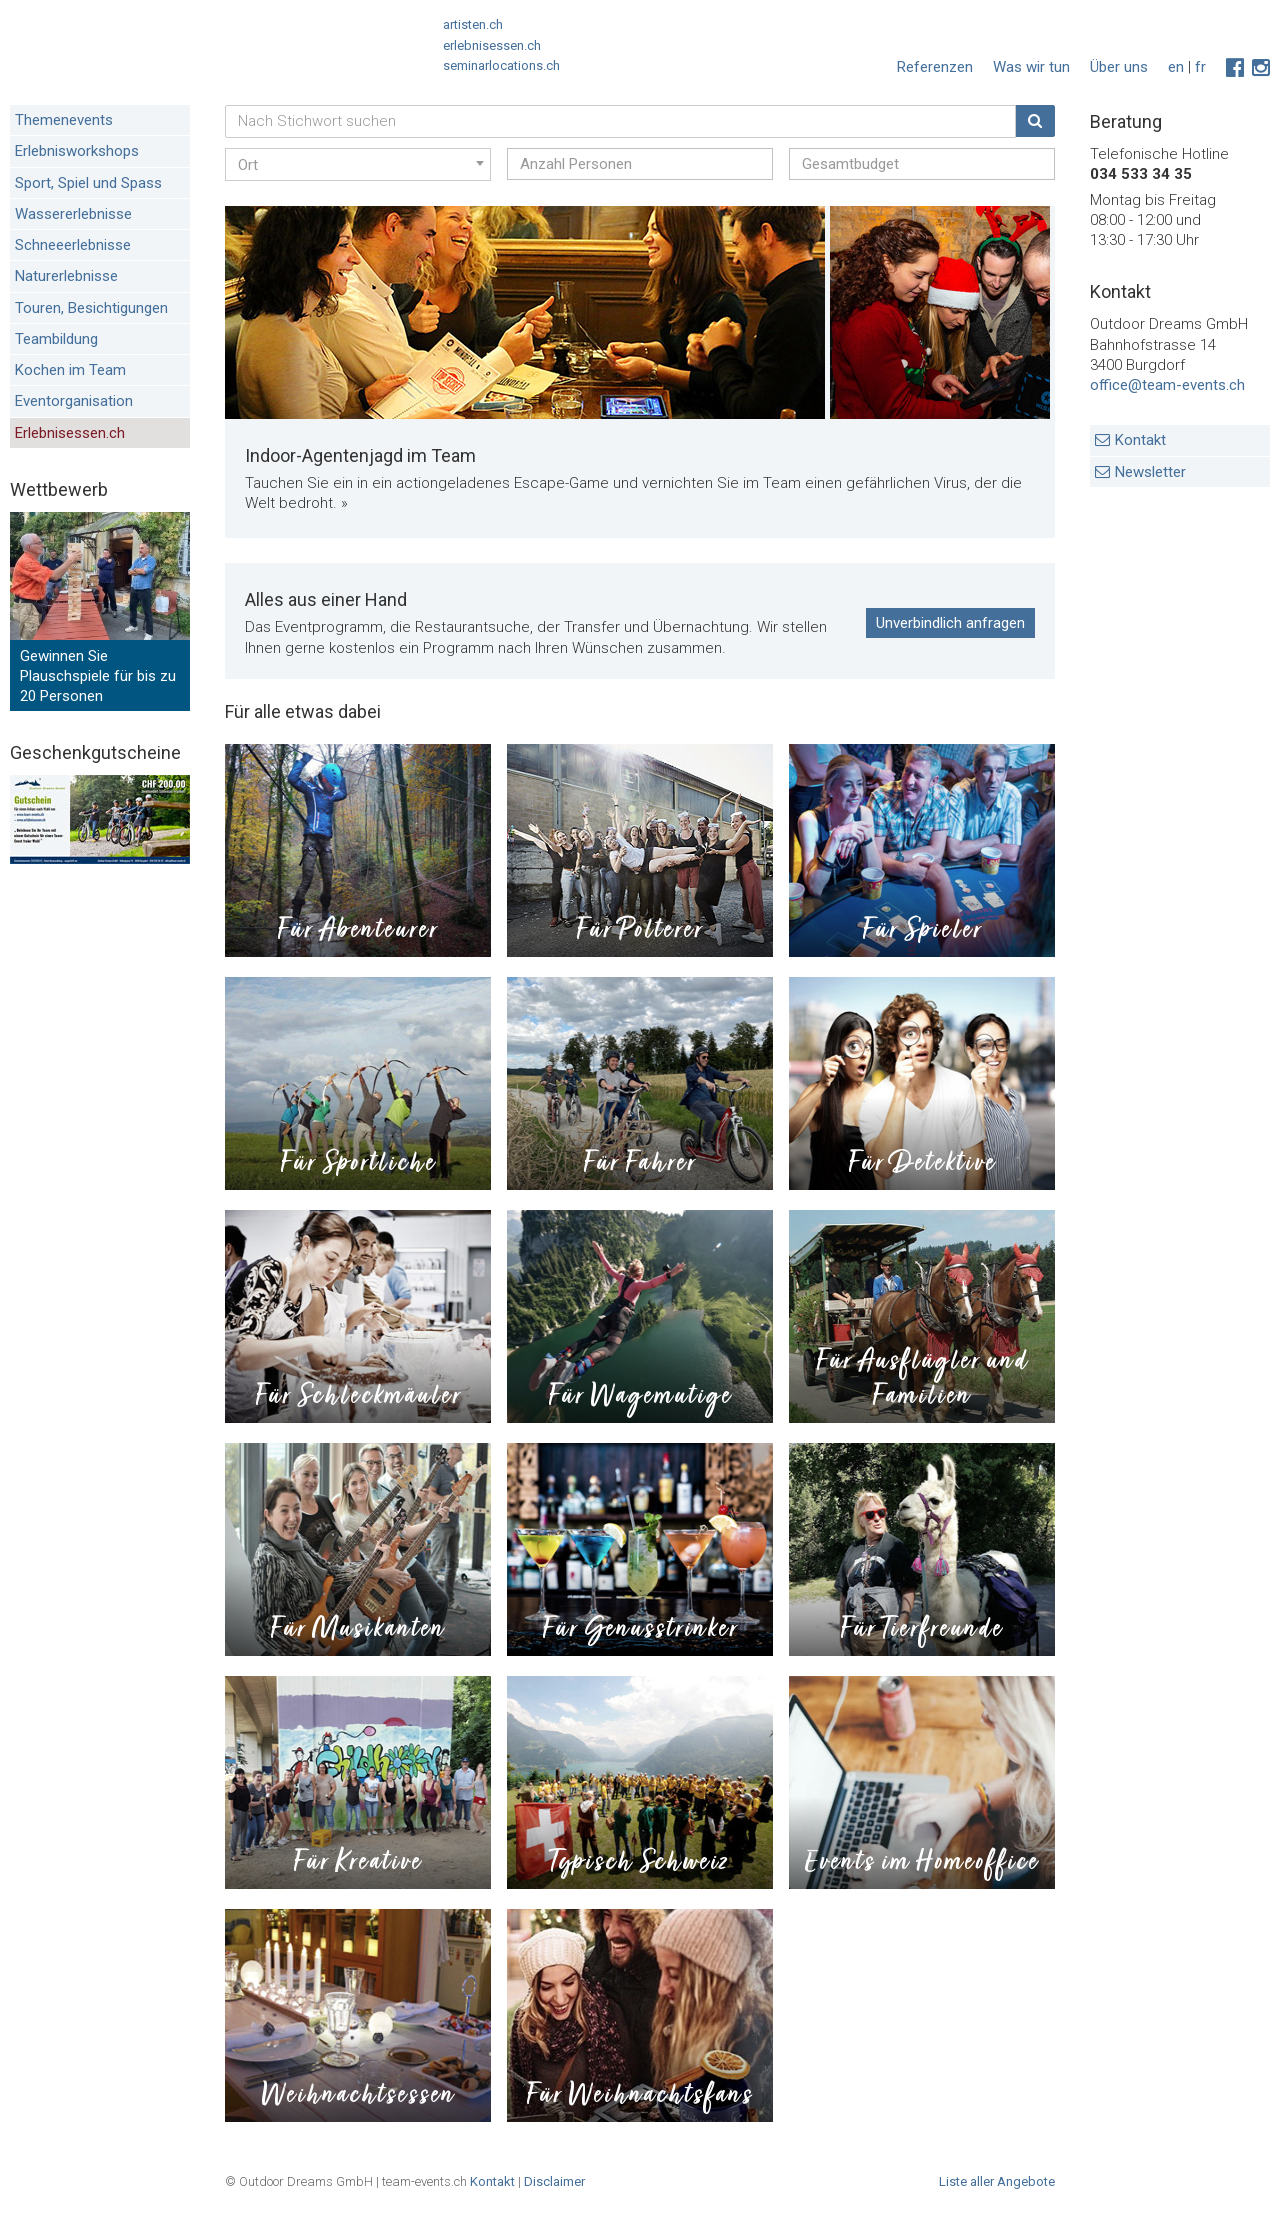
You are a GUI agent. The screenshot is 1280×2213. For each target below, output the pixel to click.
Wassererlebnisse (73, 214)
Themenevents (64, 120)
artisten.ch (473, 24)
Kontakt (1140, 440)
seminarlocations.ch (501, 65)
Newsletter (1150, 472)
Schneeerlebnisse (73, 245)
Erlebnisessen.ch (70, 433)
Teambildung (56, 339)
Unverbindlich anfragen (950, 623)
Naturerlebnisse (66, 276)
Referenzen (935, 67)
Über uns (1119, 67)
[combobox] (358, 164)
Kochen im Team (70, 370)
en (1176, 67)
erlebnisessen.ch (492, 45)
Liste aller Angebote (997, 2181)
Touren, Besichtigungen (91, 308)
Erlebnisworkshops (77, 151)
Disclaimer (554, 2181)
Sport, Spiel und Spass (88, 183)
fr (1200, 67)
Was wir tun (1031, 67)
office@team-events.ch (1167, 385)
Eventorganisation (74, 401)
